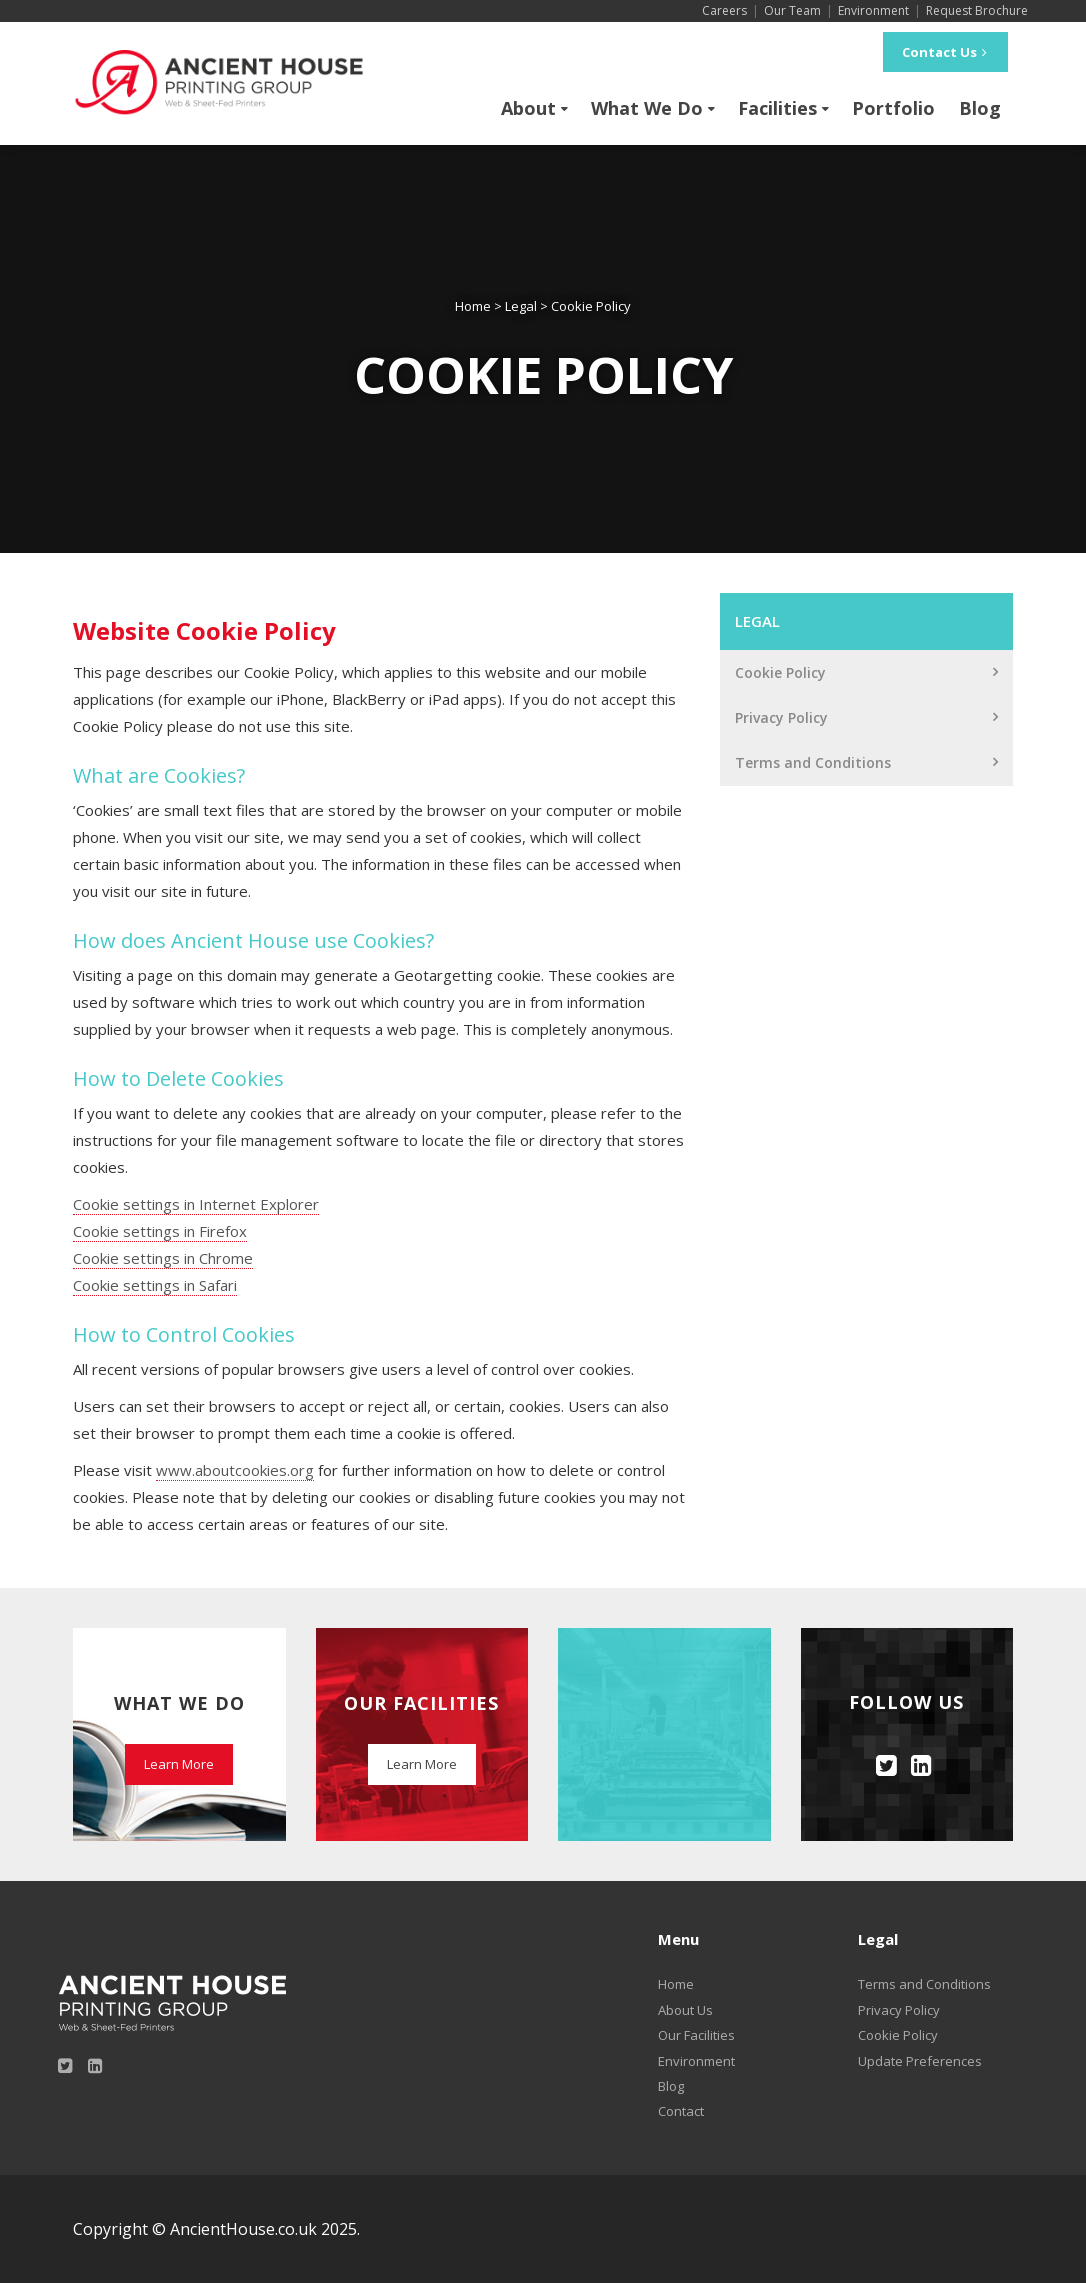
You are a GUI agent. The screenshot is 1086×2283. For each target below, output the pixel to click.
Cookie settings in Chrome (163, 1258)
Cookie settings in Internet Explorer (196, 1204)
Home (676, 1984)
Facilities (777, 108)
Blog (980, 108)
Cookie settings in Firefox (160, 1231)
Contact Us (945, 52)
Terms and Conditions (813, 762)
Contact (681, 2111)
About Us (685, 2010)
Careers (724, 10)
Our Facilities (696, 2035)
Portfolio (893, 108)
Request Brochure (977, 10)
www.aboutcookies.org (235, 1470)
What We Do (647, 108)
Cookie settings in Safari (155, 1285)
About (528, 108)
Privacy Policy (781, 717)
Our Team (792, 10)
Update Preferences (920, 2061)
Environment (873, 10)
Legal (757, 621)
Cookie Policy (780, 672)
